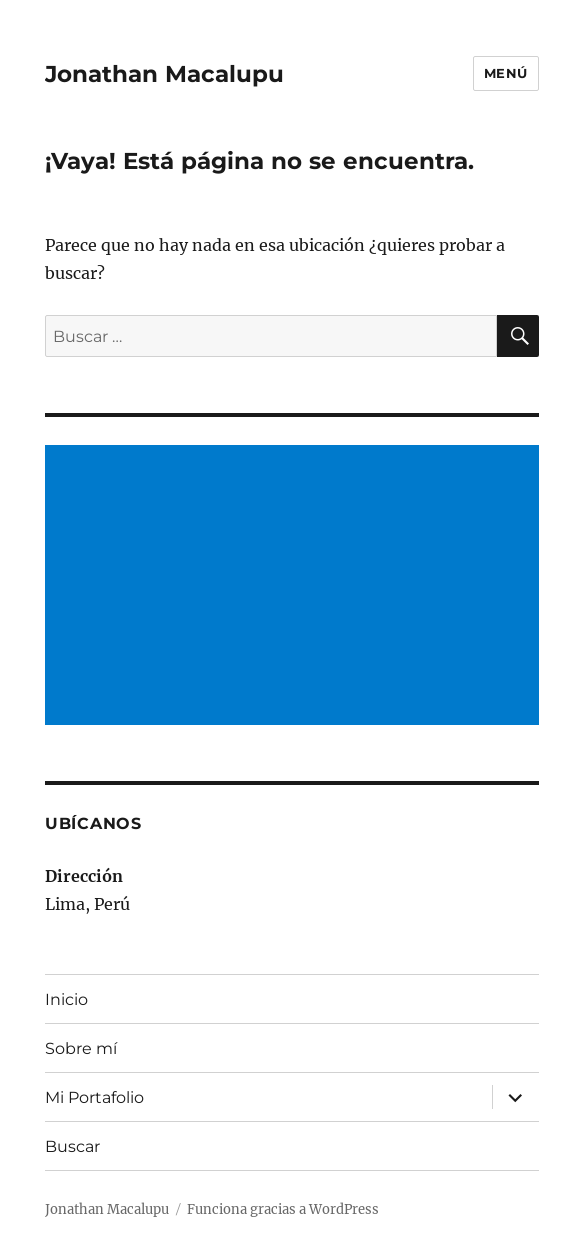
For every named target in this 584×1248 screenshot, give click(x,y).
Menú (506, 73)
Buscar (72, 1146)
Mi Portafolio (94, 1097)
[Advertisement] (296, 587)
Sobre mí (81, 1048)
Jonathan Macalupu (164, 74)
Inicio (66, 999)
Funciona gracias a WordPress (283, 1209)
